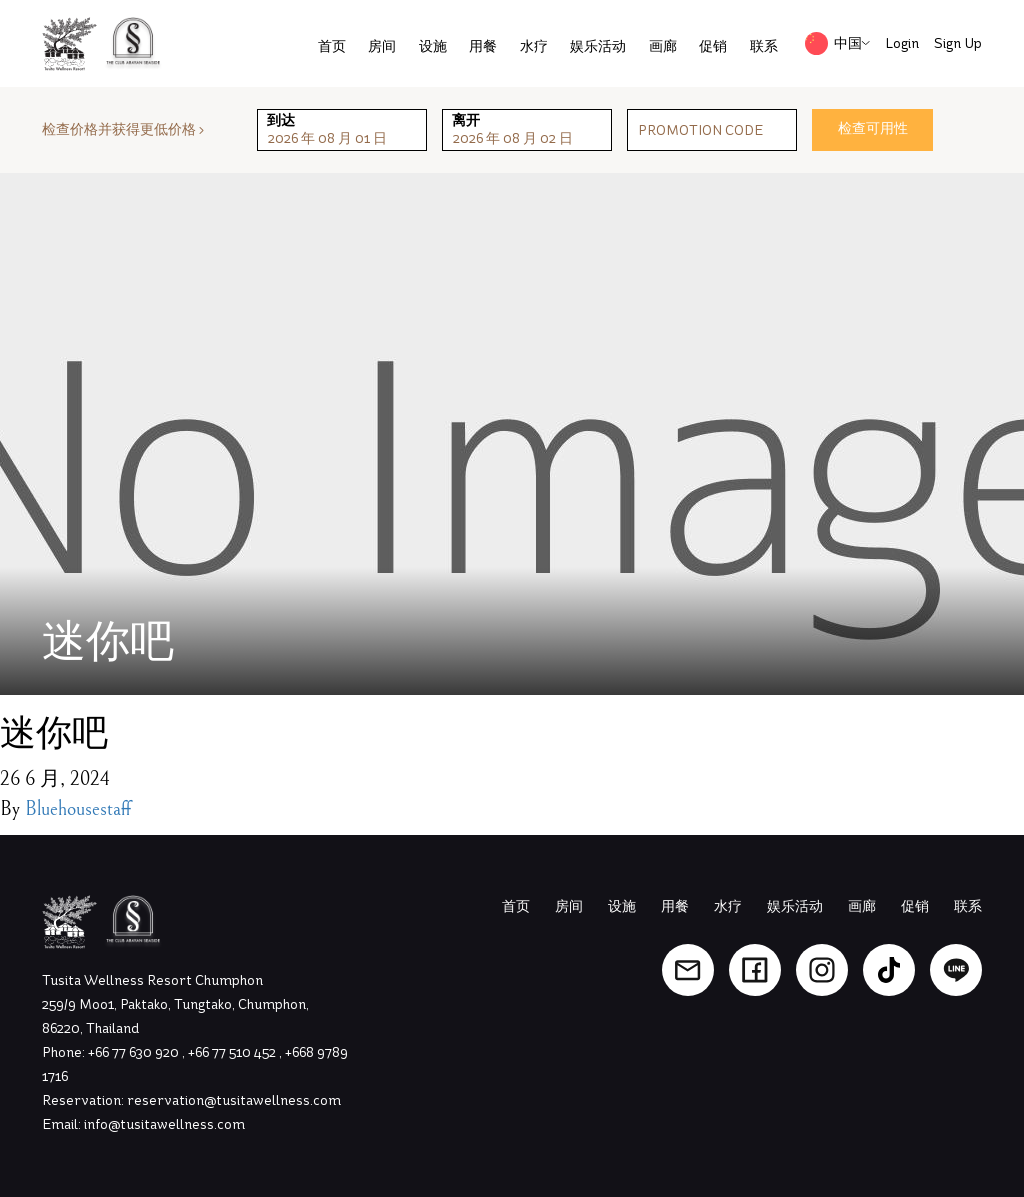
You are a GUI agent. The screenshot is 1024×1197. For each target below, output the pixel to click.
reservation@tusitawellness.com (234, 1100)
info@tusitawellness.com (164, 1124)
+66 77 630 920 (135, 1052)
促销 (713, 46)
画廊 (663, 46)
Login (902, 43)
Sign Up (958, 43)
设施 (433, 46)
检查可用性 (873, 128)
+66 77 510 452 (233, 1052)
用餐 (483, 46)
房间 (382, 46)
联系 (764, 46)
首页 (332, 46)
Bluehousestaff (78, 809)
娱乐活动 (598, 46)
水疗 (534, 46)
